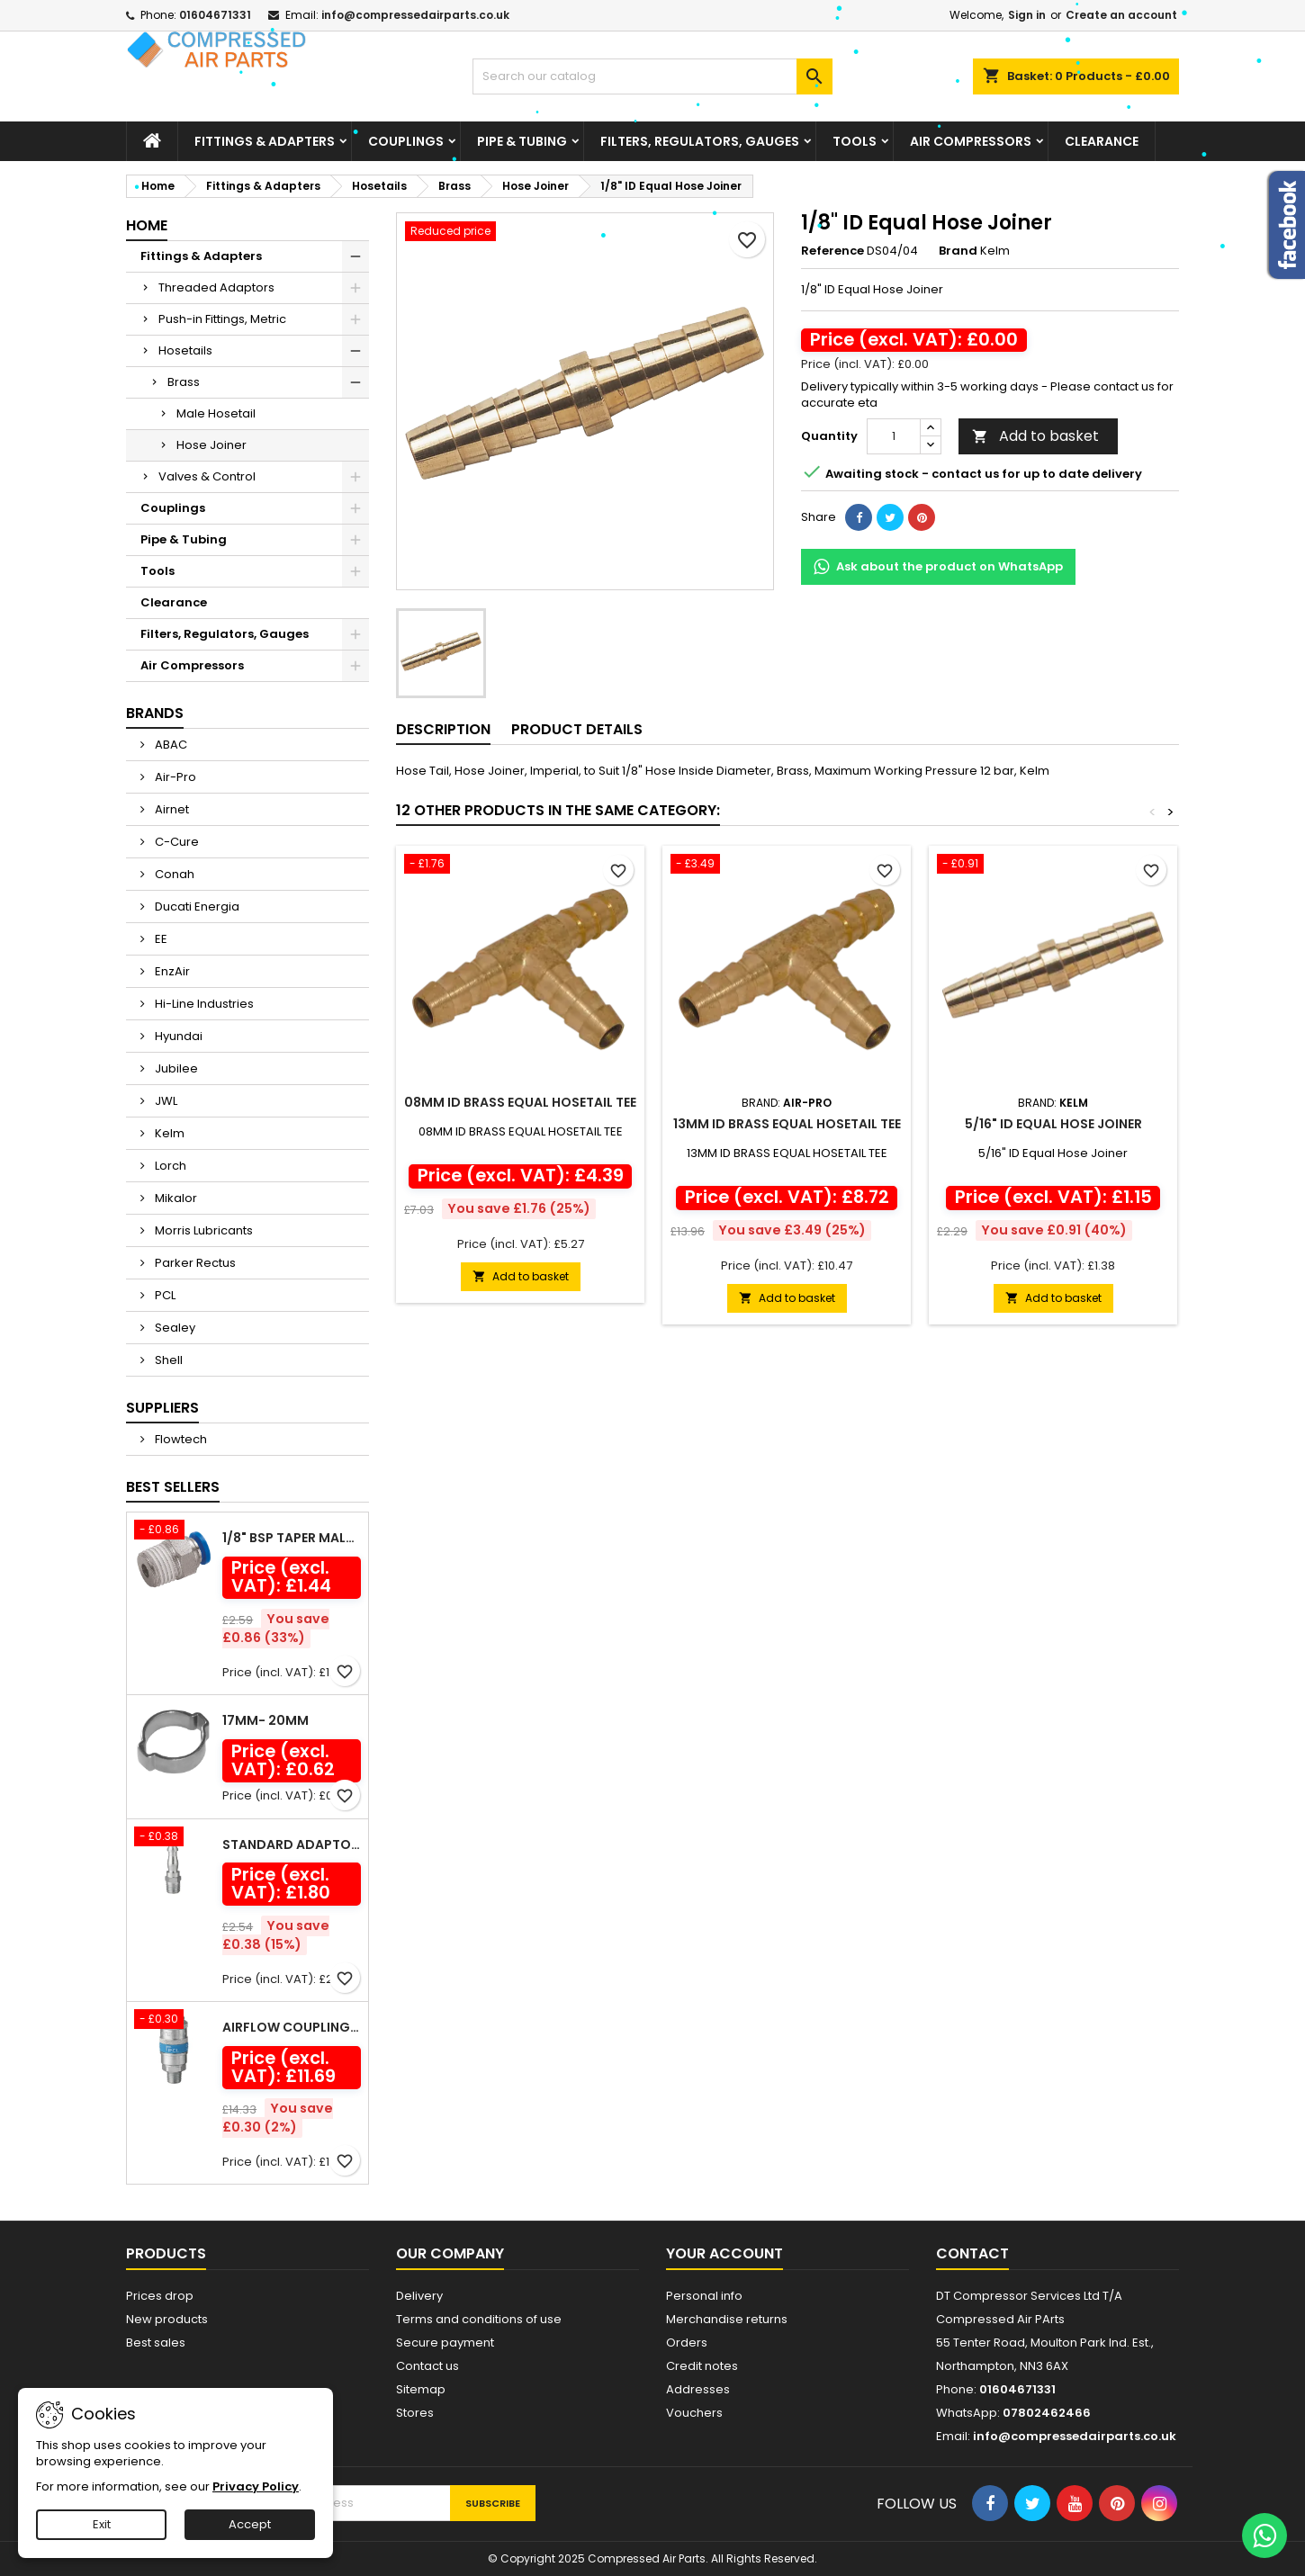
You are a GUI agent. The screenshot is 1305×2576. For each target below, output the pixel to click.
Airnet (170, 809)
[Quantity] (894, 436)
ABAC (169, 744)
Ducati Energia (195, 906)
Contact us (427, 2365)
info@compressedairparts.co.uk (415, 14)
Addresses (698, 2389)
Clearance (1101, 141)
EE (159, 938)
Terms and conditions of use (479, 2319)
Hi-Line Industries (203, 1003)
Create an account (1121, 14)
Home (146, 225)
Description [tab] (443, 729)
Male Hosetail (216, 413)
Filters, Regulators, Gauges (699, 141)
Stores (415, 2412)
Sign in (1027, 14)
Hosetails (185, 350)
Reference (832, 251)
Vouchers (694, 2412)
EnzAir (171, 971)
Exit (102, 2524)
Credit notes (702, 2365)
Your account (724, 2253)
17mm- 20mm (265, 1720)
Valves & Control (207, 476)
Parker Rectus (194, 1262)
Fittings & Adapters (264, 141)
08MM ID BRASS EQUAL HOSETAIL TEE (520, 1102)
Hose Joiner (211, 444)
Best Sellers (173, 1486)
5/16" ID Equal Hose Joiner (1053, 1124)
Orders (686, 2342)
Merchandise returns (727, 2319)
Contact (972, 2253)
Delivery (419, 2295)
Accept (250, 2524)
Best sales (155, 2342)
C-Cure (175, 841)
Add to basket (1035, 436)
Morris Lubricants (202, 1230)
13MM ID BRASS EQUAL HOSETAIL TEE (787, 1124)
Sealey (173, 1327)
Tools (854, 141)
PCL (164, 1295)
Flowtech (179, 1439)
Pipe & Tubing (522, 141)
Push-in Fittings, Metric (222, 319)
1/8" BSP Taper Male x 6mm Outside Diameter (291, 1537)
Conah (173, 874)
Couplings (406, 141)
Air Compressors (970, 141)
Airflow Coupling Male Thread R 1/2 (291, 2027)
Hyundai (177, 1036)
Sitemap (421, 2389)
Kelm (168, 1133)
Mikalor (174, 1198)
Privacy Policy (255, 2486)
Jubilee (175, 1068)
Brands (155, 713)
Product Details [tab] (577, 729)
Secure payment (445, 2342)
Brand (958, 251)
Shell (167, 1360)
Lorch (169, 1165)
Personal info (704, 2295)
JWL (164, 1100)
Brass (183, 381)
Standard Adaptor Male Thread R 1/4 (291, 1844)
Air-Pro (174, 776)
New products (167, 2319)
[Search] (652, 76)
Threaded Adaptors (216, 287)
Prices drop (160, 2295)
